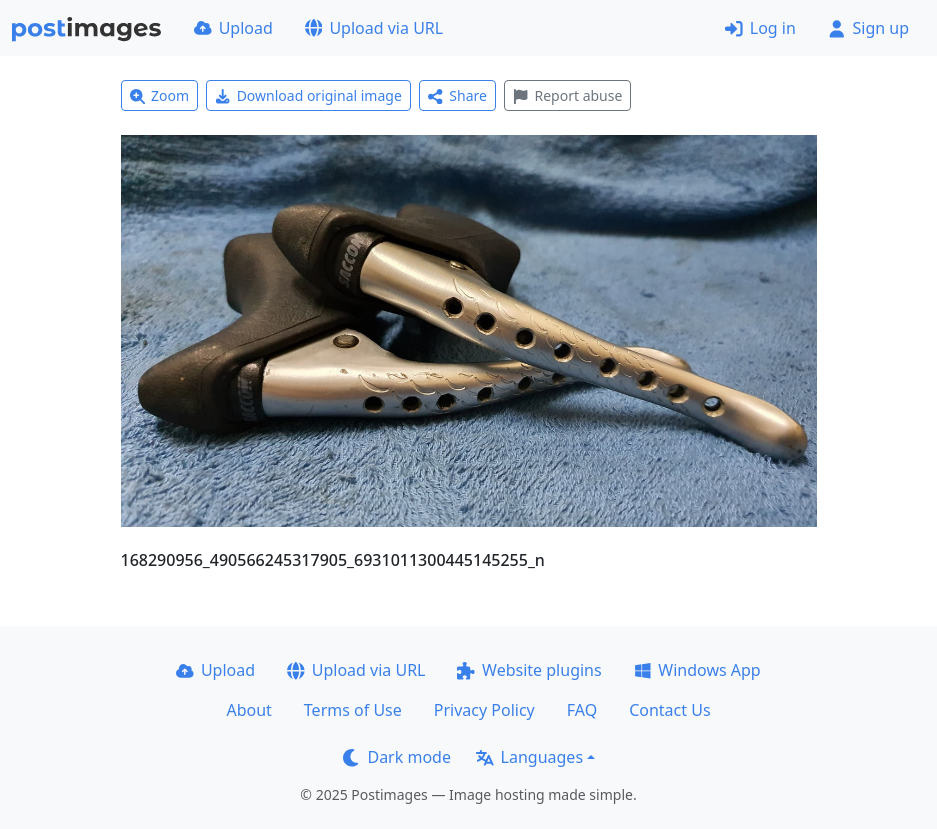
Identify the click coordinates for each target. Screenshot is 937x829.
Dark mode (397, 757)
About (248, 710)
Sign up (868, 28)
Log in (760, 28)
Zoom (160, 95)
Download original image (308, 95)
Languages (529, 757)
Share (457, 95)
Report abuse (567, 95)
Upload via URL (374, 28)
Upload (233, 28)
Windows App (697, 670)
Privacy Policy (484, 710)
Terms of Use (353, 710)
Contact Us (669, 710)
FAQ (582, 710)
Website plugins (529, 670)
